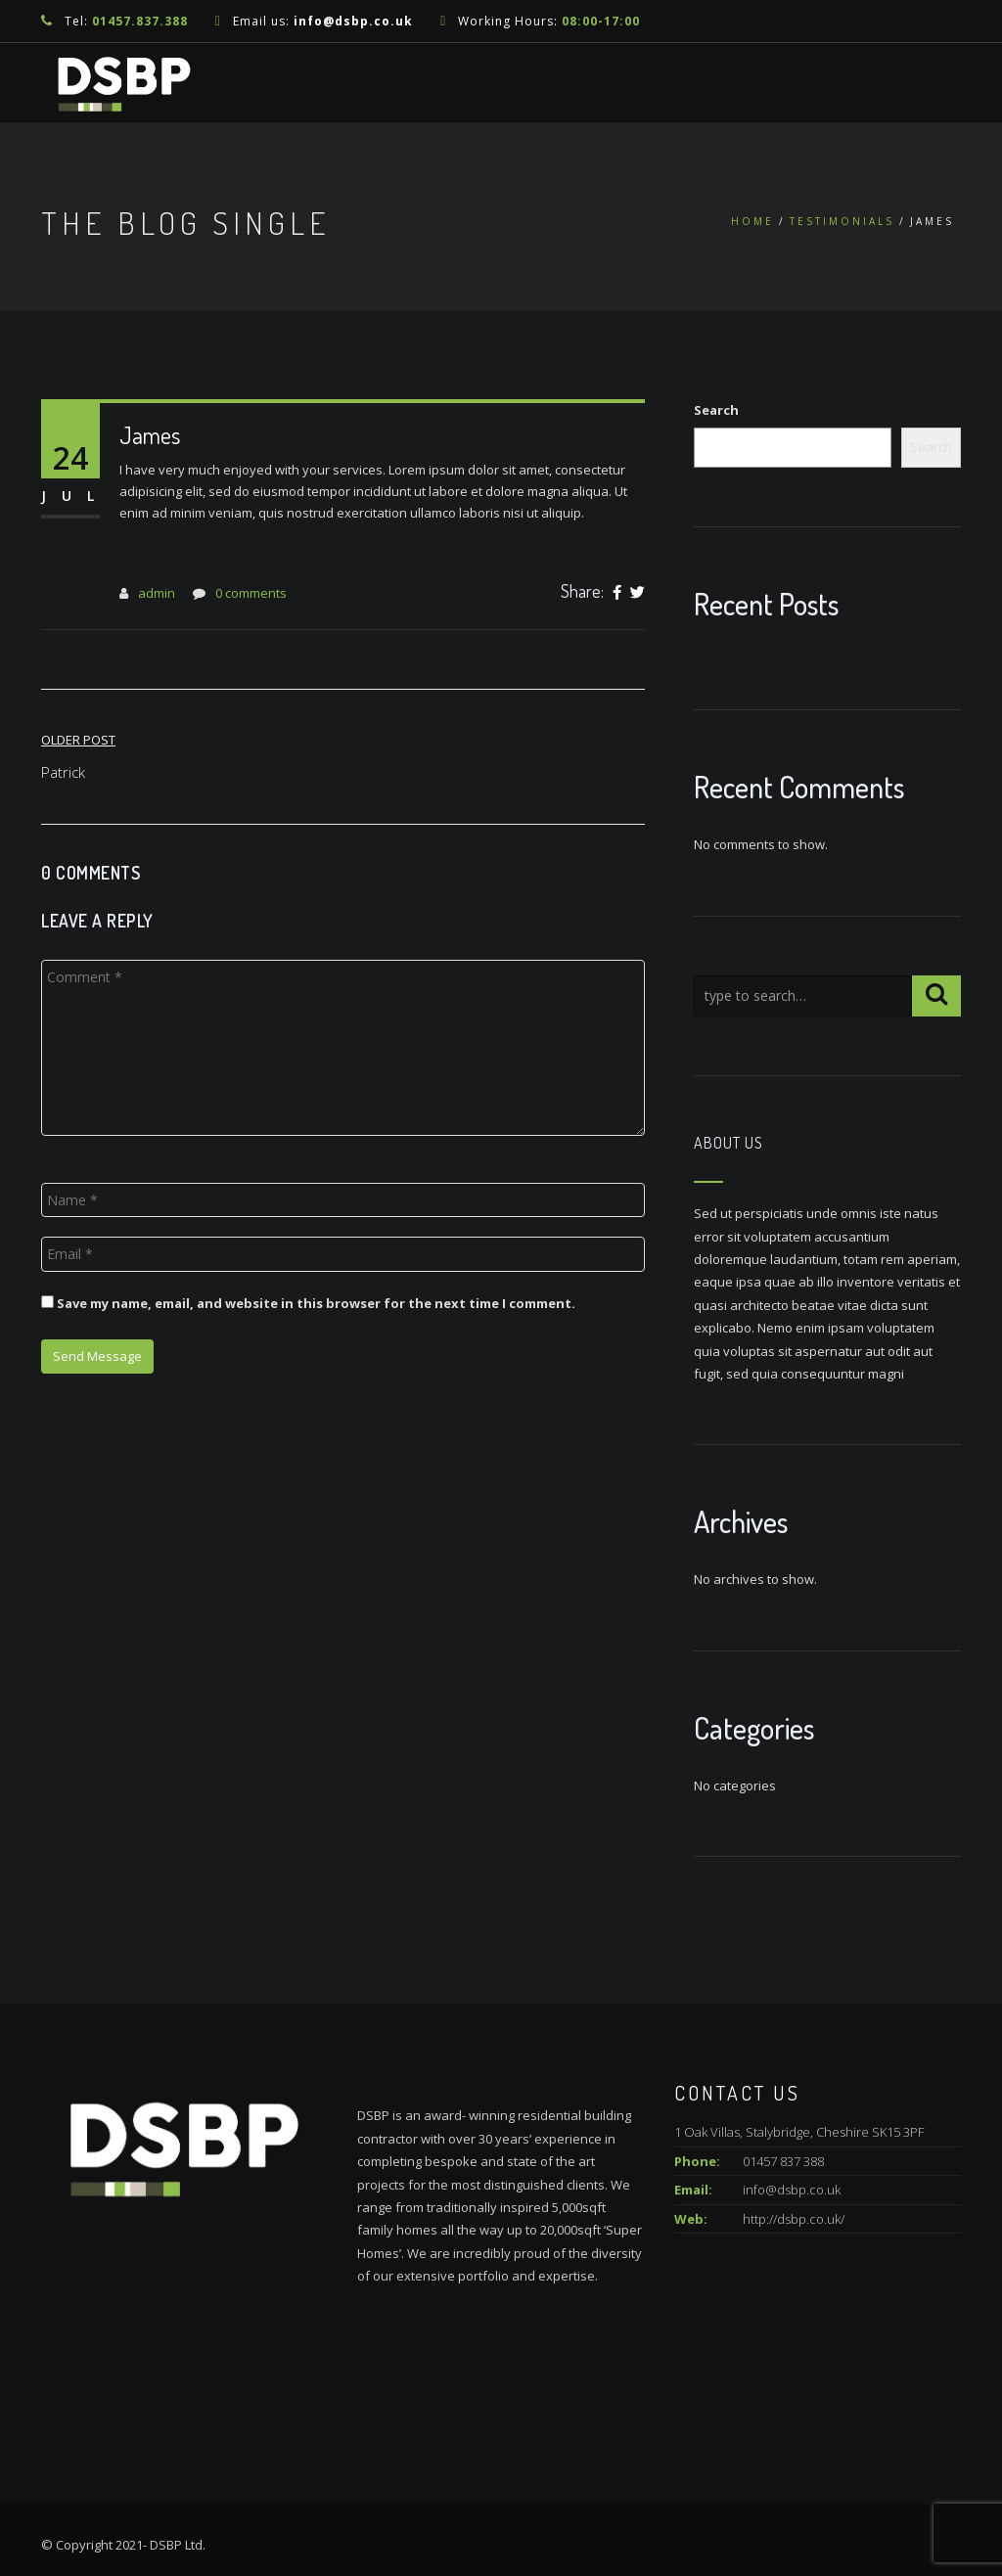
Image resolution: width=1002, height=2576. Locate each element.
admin (156, 593)
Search (716, 410)
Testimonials (842, 221)
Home (752, 221)
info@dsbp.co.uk (353, 21)
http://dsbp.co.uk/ (793, 2219)
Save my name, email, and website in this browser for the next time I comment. (316, 1303)
